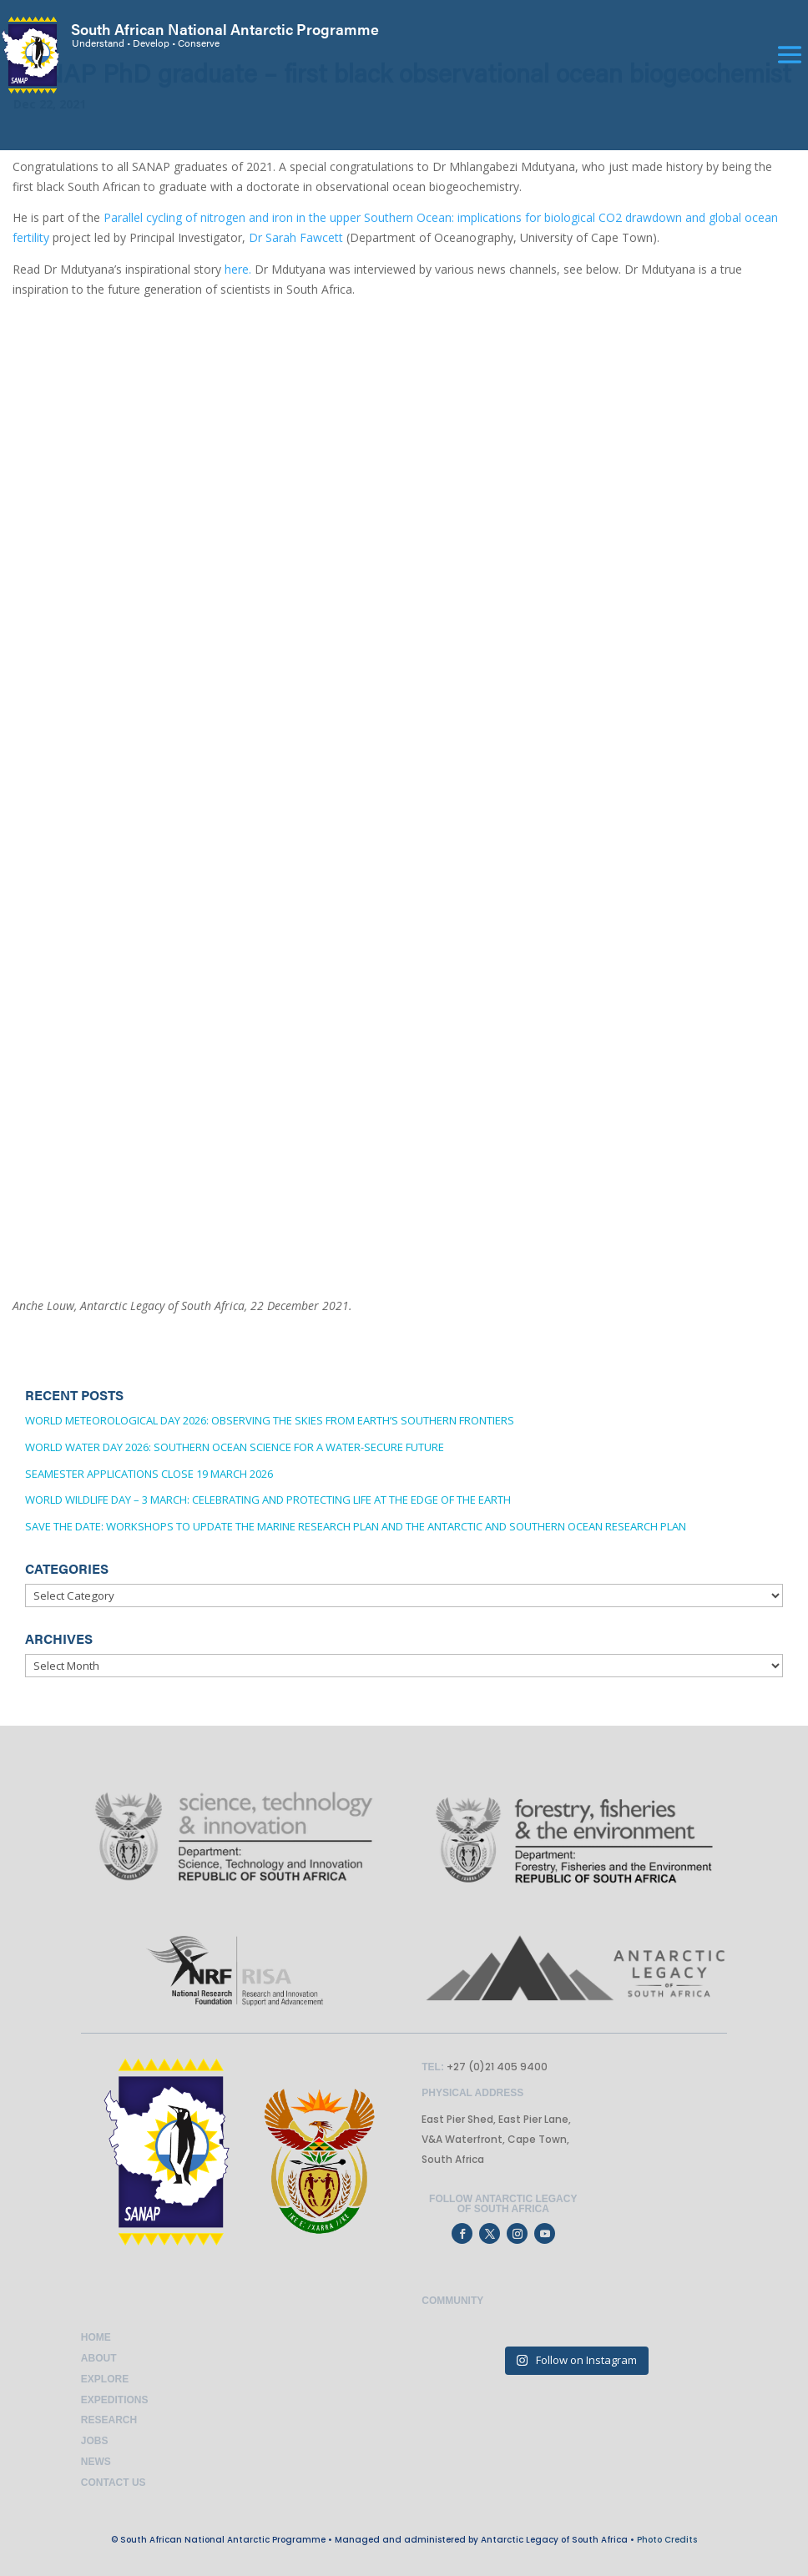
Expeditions (115, 2400)
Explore (105, 2379)
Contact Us (113, 2482)
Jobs (95, 2441)
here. (238, 269)
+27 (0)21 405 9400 (496, 2066)
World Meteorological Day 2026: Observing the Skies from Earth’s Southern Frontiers (269, 1420)
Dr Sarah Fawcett (296, 237)
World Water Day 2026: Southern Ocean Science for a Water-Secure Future (234, 1446)
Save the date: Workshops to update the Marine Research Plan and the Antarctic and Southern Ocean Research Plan (355, 1526)
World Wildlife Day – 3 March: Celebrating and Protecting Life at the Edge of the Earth (268, 1499)
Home (96, 2337)
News (96, 2462)
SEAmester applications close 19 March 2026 (149, 1473)
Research (109, 2420)
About (99, 2358)
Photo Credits (667, 2539)
